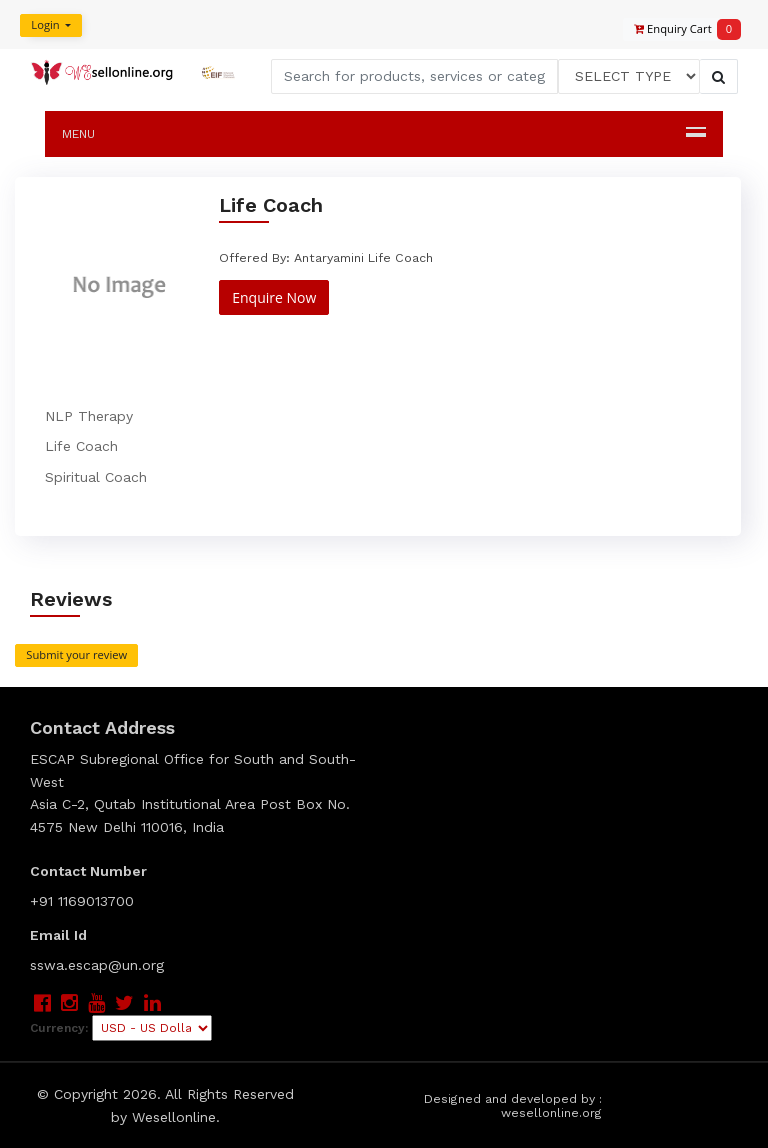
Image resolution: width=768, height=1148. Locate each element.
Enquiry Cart (678, 29)
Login (41, 25)
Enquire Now (273, 296)
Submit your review (76, 654)
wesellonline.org (552, 1114)
